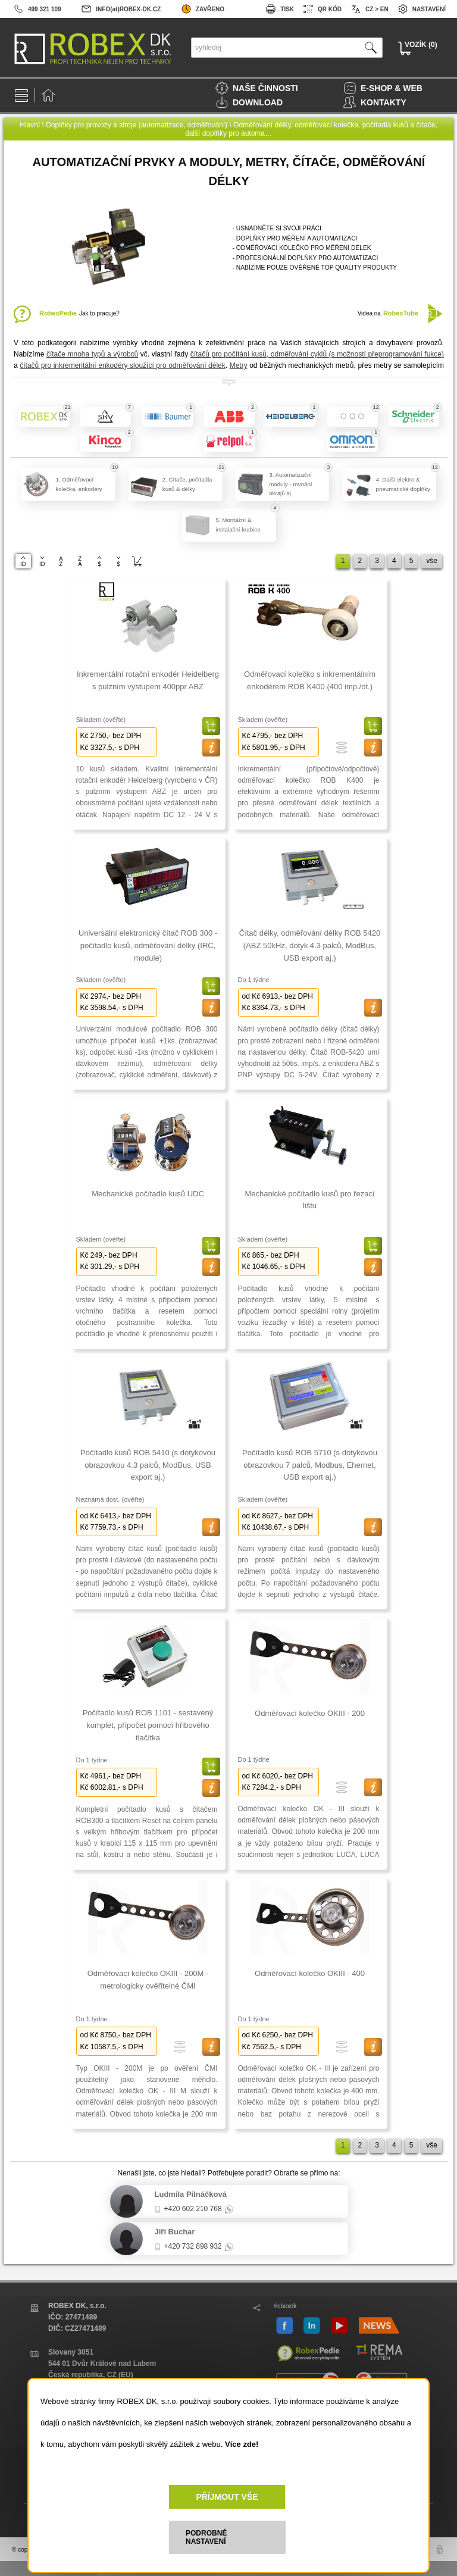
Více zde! (241, 2444)
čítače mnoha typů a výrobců (92, 354)
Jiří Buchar (175, 2231)
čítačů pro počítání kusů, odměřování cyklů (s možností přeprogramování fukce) (317, 354)
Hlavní (30, 125)
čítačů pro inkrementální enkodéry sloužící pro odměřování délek (123, 365)
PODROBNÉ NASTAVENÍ (206, 2537)
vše (431, 561)
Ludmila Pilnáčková (191, 2194)
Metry (239, 365)
